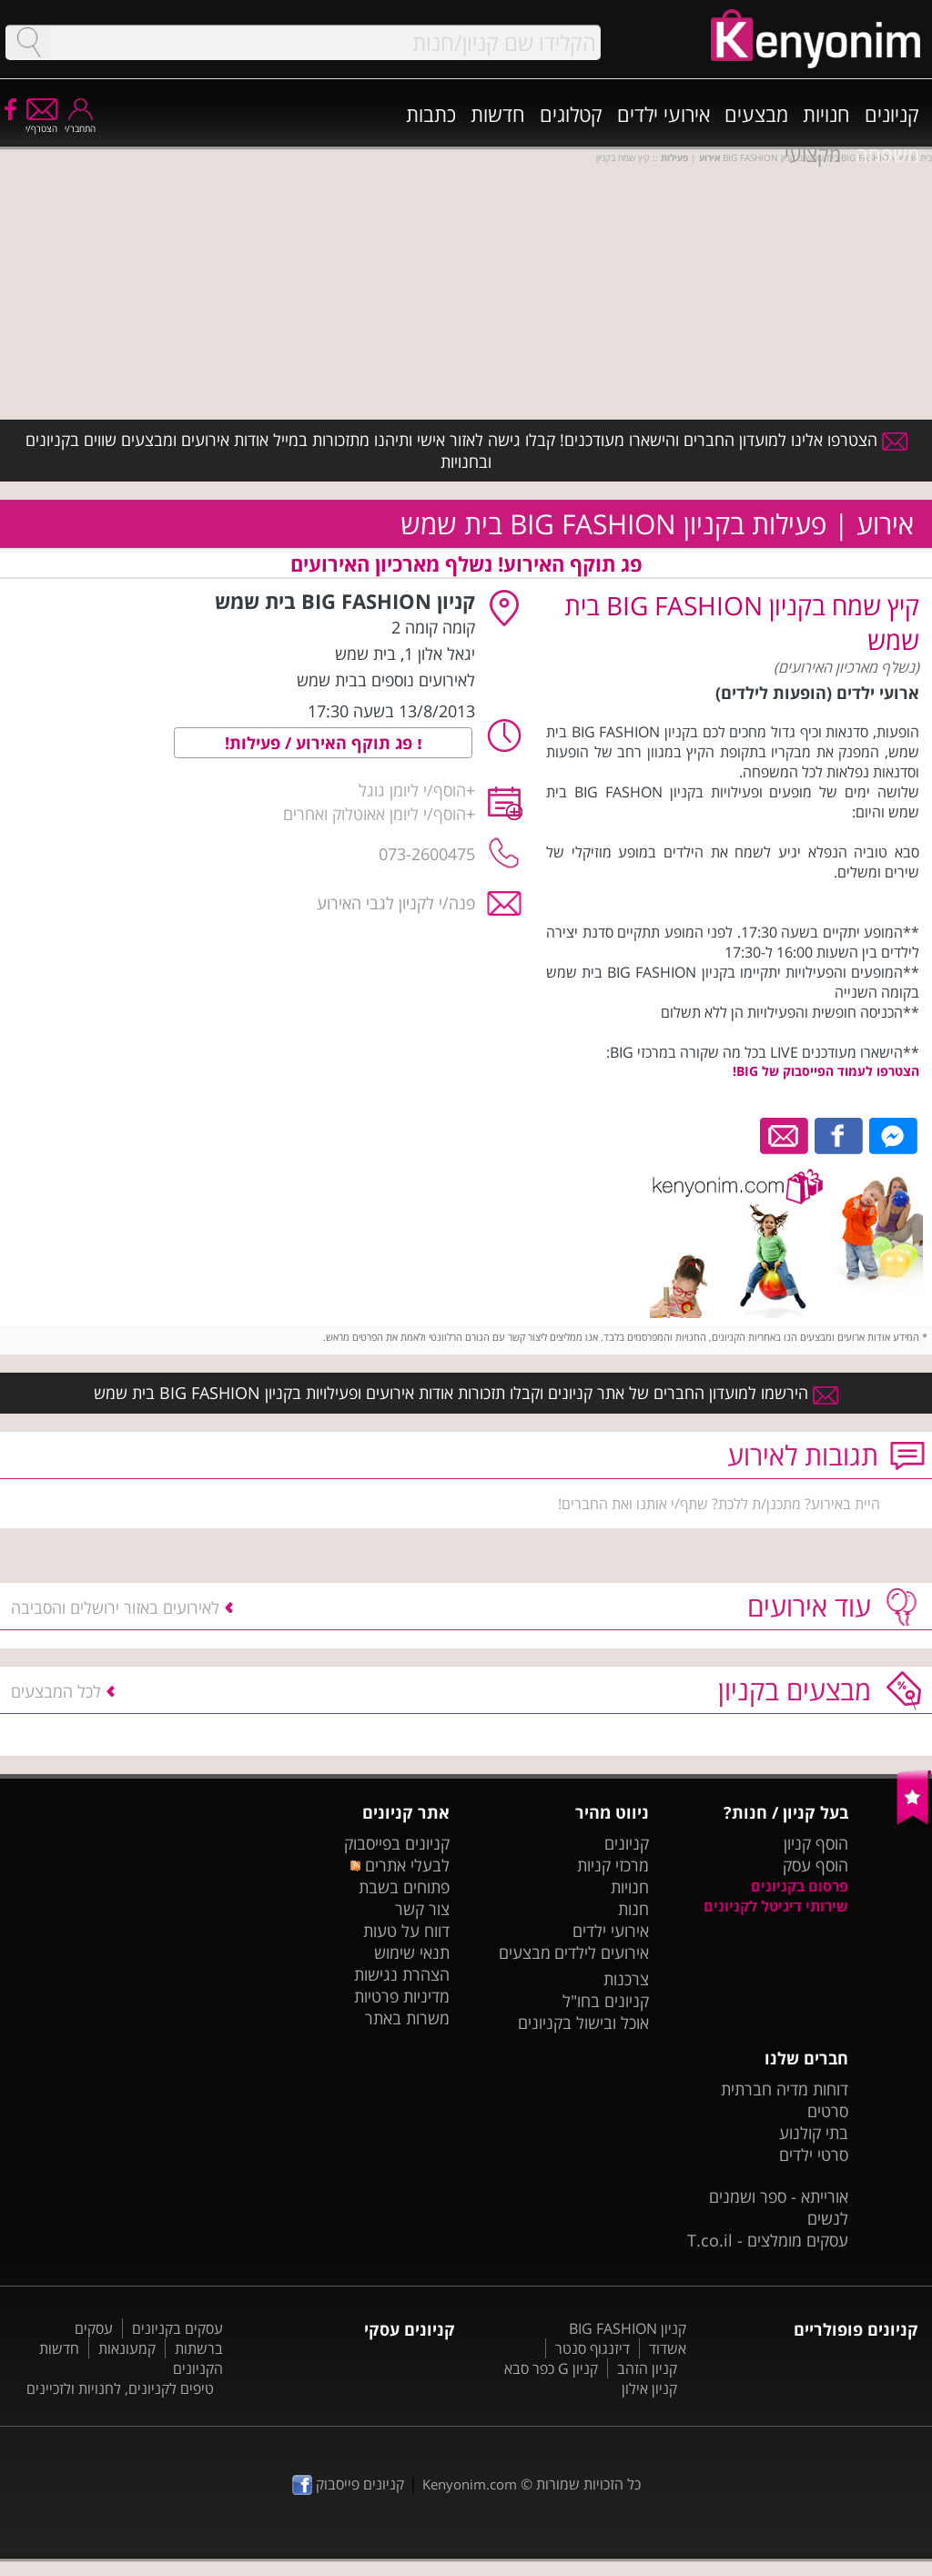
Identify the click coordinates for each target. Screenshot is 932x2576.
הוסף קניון (816, 1843)
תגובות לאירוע (802, 1455)
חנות (633, 1909)
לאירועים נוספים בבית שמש (386, 680)
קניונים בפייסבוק (397, 1843)
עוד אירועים (809, 1606)
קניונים (892, 113)
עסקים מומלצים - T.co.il (767, 2240)
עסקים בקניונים (177, 2328)
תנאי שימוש (412, 1952)
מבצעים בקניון (794, 1690)
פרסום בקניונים (799, 1886)
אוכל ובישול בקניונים (583, 2022)
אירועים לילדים (601, 1952)
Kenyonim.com (469, 2484)
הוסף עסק (815, 1865)
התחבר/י (80, 122)
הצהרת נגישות (402, 1974)
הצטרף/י (41, 122)
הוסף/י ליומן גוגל (412, 790)
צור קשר (422, 1909)
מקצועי (813, 153)
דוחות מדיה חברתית (784, 2089)
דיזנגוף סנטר (592, 2348)
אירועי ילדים (663, 113)
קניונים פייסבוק (348, 2484)
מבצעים (756, 113)
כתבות (431, 113)
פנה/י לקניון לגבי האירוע (396, 903)
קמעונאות (127, 2348)
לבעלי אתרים (400, 1865)
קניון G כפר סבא (551, 2368)
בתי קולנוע (813, 2133)
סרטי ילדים (813, 2154)
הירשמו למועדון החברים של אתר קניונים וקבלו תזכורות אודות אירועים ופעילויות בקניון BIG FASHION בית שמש (466, 1393)
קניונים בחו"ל (605, 2001)
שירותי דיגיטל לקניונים (776, 1906)
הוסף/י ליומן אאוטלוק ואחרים (374, 814)
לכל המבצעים (56, 1691)
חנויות (826, 113)
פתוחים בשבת (404, 1887)
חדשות (498, 113)
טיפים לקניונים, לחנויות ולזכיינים (120, 2388)
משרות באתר (407, 2018)
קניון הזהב (647, 2368)
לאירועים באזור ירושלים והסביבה (115, 1607)
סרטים (827, 2111)
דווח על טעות (406, 1931)
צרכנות (626, 1979)
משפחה (887, 153)
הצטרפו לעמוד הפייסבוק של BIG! (826, 1071)
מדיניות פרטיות (402, 1996)
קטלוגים (571, 113)
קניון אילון (649, 2388)
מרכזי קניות (613, 1865)
